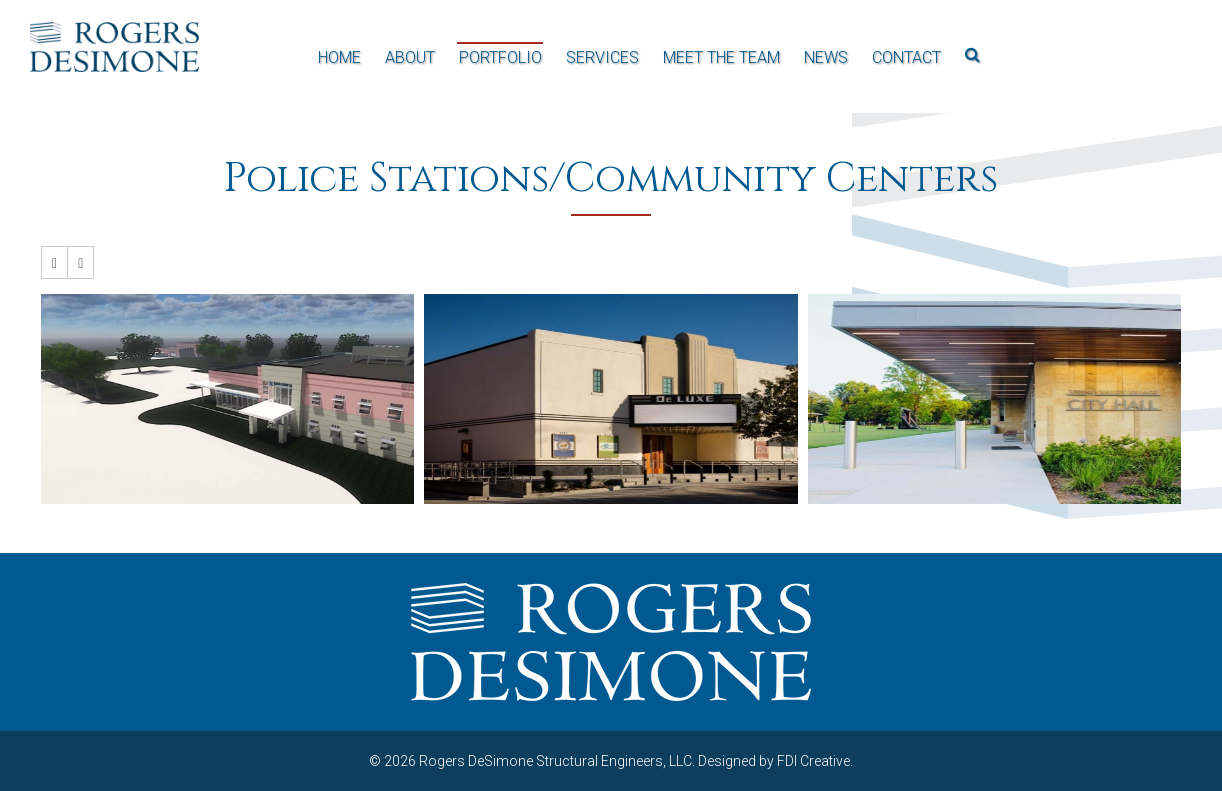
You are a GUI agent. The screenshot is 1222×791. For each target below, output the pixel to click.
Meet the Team (721, 57)
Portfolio (500, 57)
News (826, 57)
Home (339, 57)
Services (602, 57)
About (410, 57)
